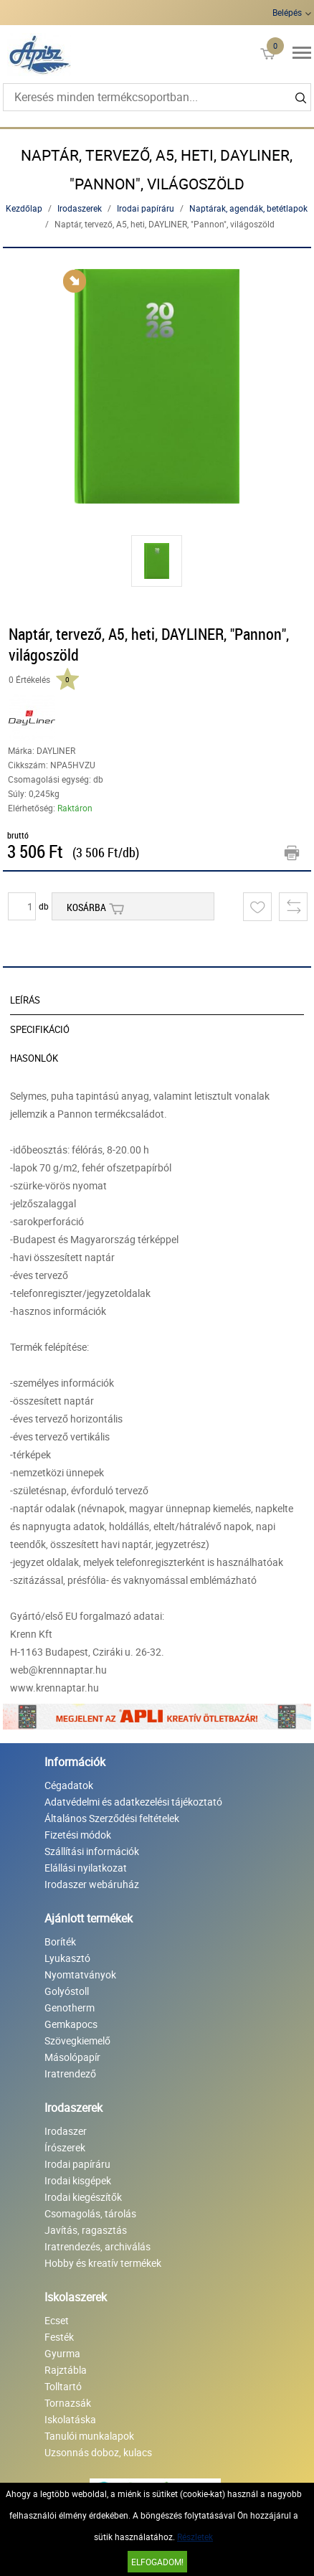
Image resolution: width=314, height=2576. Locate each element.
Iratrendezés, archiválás (97, 2246)
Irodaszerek (79, 208)
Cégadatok (68, 1785)
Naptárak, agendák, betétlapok (248, 208)
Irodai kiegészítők (83, 2197)
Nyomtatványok (80, 1974)
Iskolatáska (70, 2419)
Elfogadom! (157, 2561)
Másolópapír (72, 2057)
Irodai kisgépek (77, 2180)
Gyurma (62, 2353)
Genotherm (69, 2007)
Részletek (195, 2536)
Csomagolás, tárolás (90, 2213)
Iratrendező (70, 2073)
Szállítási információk (91, 1851)
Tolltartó (63, 2386)
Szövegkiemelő (77, 2040)
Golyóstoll (66, 1991)
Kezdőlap (24, 208)
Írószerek (64, 2147)
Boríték (60, 1941)
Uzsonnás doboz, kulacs (98, 2452)
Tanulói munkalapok (89, 2436)
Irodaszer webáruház (91, 1884)
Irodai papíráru (145, 208)
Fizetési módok (77, 1834)
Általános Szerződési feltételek (111, 1818)
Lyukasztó (67, 1958)
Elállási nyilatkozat (85, 1867)
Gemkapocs (70, 2024)
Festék (59, 2337)
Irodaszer (65, 2131)
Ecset (56, 2320)
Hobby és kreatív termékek (102, 2263)
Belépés (287, 12)
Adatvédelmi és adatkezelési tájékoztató (133, 1801)
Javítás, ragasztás (85, 2230)
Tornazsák (67, 2403)
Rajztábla (65, 2370)
